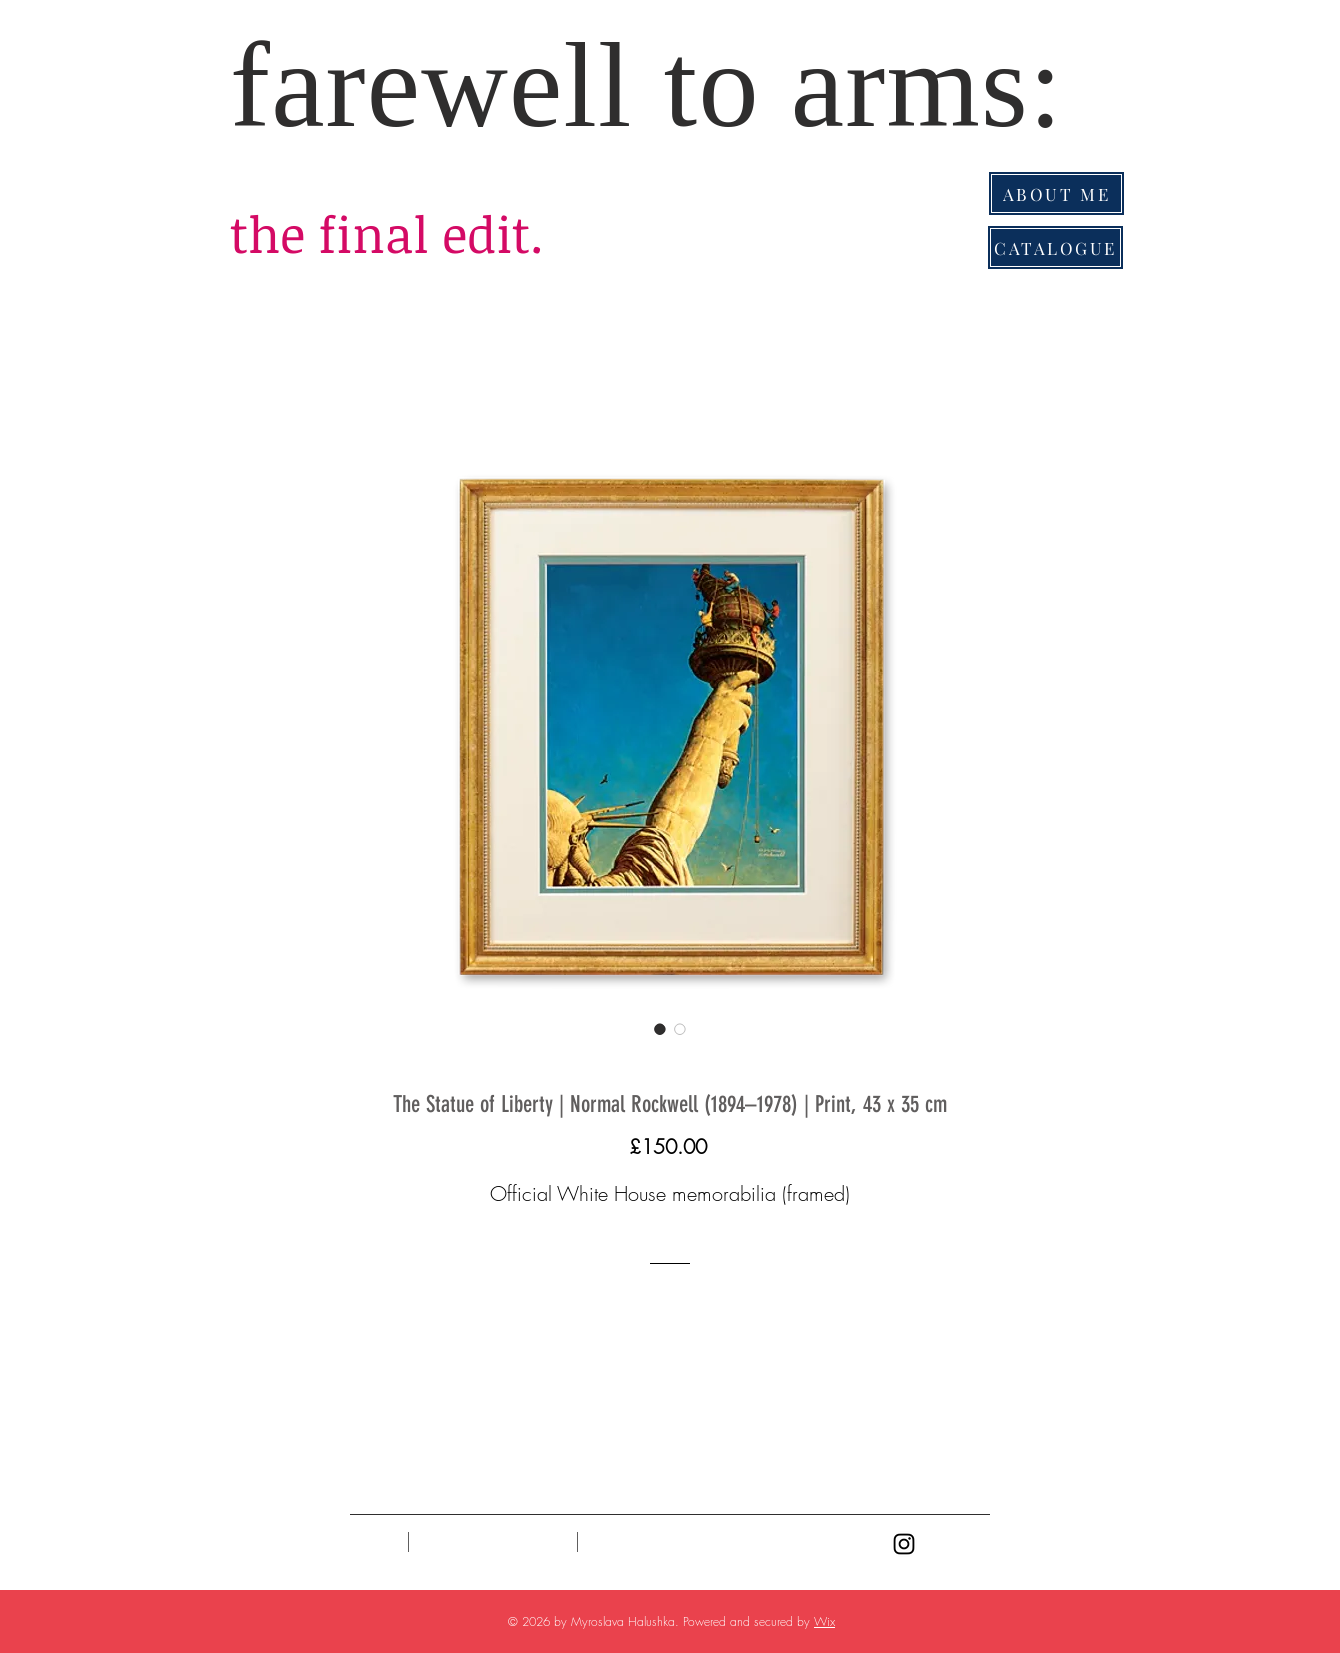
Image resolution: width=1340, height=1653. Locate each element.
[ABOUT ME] (1056, 193)
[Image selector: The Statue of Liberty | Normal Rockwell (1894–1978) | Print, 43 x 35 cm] (660, 1029)
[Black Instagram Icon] (904, 1544)
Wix (824, 1621)
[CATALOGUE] (1055, 247)
